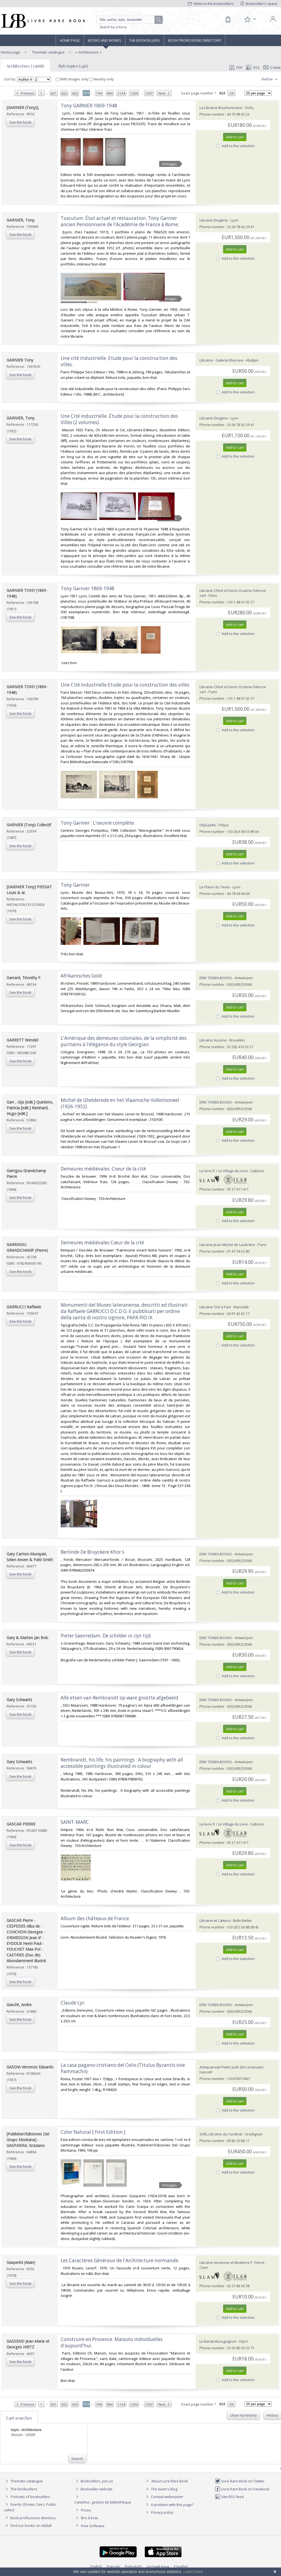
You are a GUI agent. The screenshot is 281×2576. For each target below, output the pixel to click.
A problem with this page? (169, 2504)
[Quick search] (127, 20)
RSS (252, 67)
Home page (70, 40)
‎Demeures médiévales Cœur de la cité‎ (102, 1242)
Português (133, 2566)
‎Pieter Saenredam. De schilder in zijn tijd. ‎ (107, 1636)
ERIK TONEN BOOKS (215, 977)
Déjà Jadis (207, 824)
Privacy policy (159, 2512)
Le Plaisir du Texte (214, 886)
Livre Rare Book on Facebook (242, 2489)
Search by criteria (113, 27)
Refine (270, 79)
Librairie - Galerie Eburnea (221, 360)
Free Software (93, 2525)
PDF (236, 67)
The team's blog (161, 2489)
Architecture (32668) (25, 66)
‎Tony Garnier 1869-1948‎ (87, 588)
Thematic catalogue (47, 52)
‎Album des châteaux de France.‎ (95, 1918)
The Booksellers (144, 40)
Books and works (104, 40)
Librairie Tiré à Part (215, 1306)
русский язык (158, 2566)
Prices (86, 2510)
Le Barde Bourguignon (218, 2341)
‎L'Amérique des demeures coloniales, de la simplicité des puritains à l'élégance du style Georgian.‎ (124, 1041)
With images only (72, 79)
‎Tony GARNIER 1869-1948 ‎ (89, 105)
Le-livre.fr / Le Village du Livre (223, 1170)
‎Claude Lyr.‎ (73, 2003)
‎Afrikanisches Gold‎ (81, 976)
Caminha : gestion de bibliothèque (102, 2502)
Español (180, 2566)
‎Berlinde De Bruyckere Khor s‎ (92, 1552)
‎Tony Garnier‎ (75, 885)
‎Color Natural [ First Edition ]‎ (93, 2132)
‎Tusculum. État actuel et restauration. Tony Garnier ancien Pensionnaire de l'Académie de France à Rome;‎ (120, 221)
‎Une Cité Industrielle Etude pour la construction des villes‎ (125, 685)
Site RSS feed (229, 2496)
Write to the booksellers (211, 3)
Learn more (193, 2571)
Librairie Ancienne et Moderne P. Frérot (231, 2262)
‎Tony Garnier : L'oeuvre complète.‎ (98, 823)
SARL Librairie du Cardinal (220, 2134)
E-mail (272, 67)
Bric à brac (89, 2517)
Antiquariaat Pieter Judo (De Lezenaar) (231, 2067)
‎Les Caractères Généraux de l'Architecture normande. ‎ (120, 2260)
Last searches (19, 2418)
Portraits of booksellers (30, 2496)
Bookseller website (93, 2489)
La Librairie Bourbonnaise (220, 107)
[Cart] (228, 19)
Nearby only (101, 79)
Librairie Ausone (213, 1040)
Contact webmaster (164, 2496)
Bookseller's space (259, 3)
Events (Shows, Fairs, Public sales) (30, 2507)
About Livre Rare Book (169, 2481)
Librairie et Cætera (214, 1920)
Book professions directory (194, 40)
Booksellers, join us (93, 2481)
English (96, 2566)
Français (113, 2566)
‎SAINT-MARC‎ (75, 1822)
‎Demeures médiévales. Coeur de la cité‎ (103, 1169)
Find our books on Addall (28, 2525)
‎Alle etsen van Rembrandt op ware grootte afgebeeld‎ (119, 1698)
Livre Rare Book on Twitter (240, 2481)
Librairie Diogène (213, 220)
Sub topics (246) (73, 66)
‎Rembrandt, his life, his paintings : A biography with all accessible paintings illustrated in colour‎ (122, 1763)
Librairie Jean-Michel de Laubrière (227, 1244)
